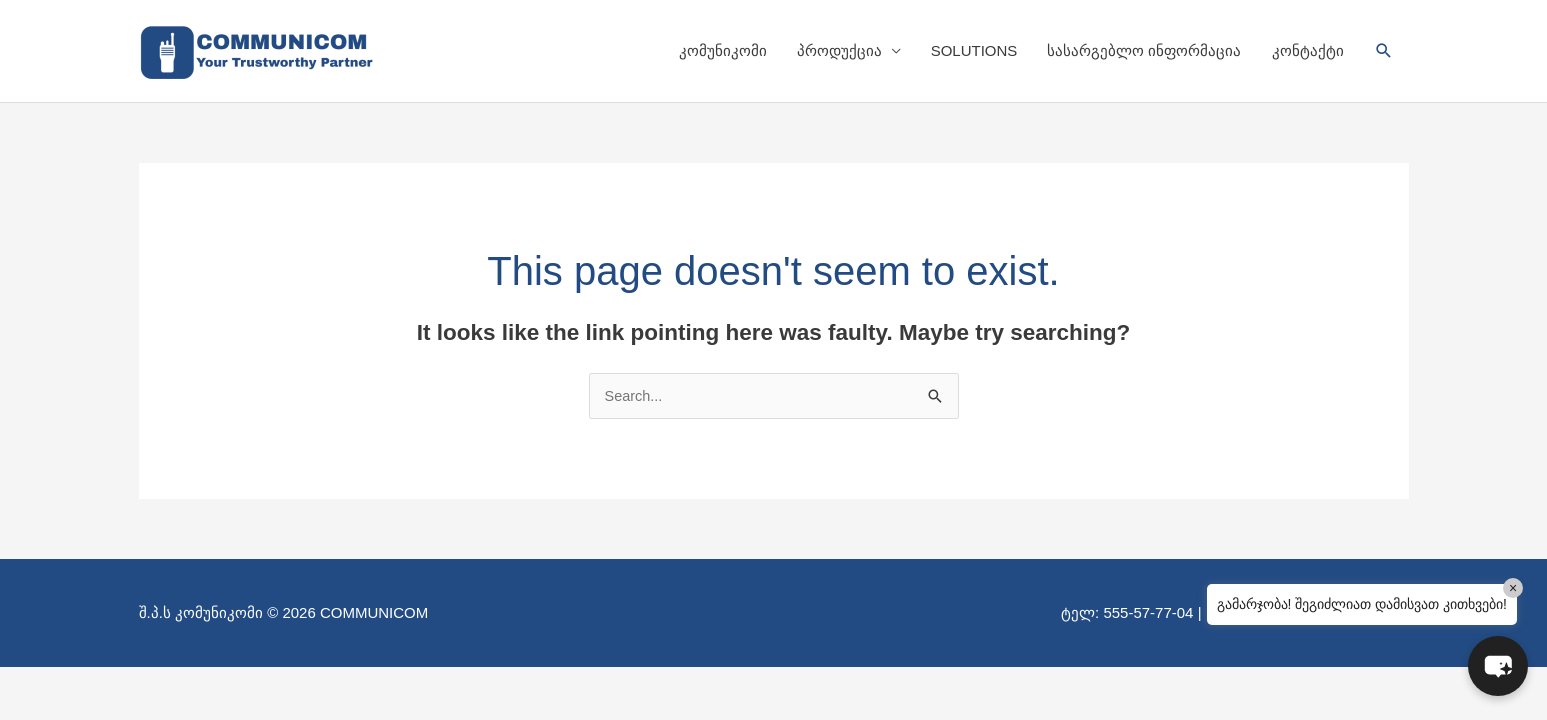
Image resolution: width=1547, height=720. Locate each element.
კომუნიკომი (723, 50)
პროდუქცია (839, 50)
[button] (1384, 51)
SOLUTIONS (974, 50)
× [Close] (1513, 588)
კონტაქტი (1308, 50)
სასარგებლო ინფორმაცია (1144, 50)
